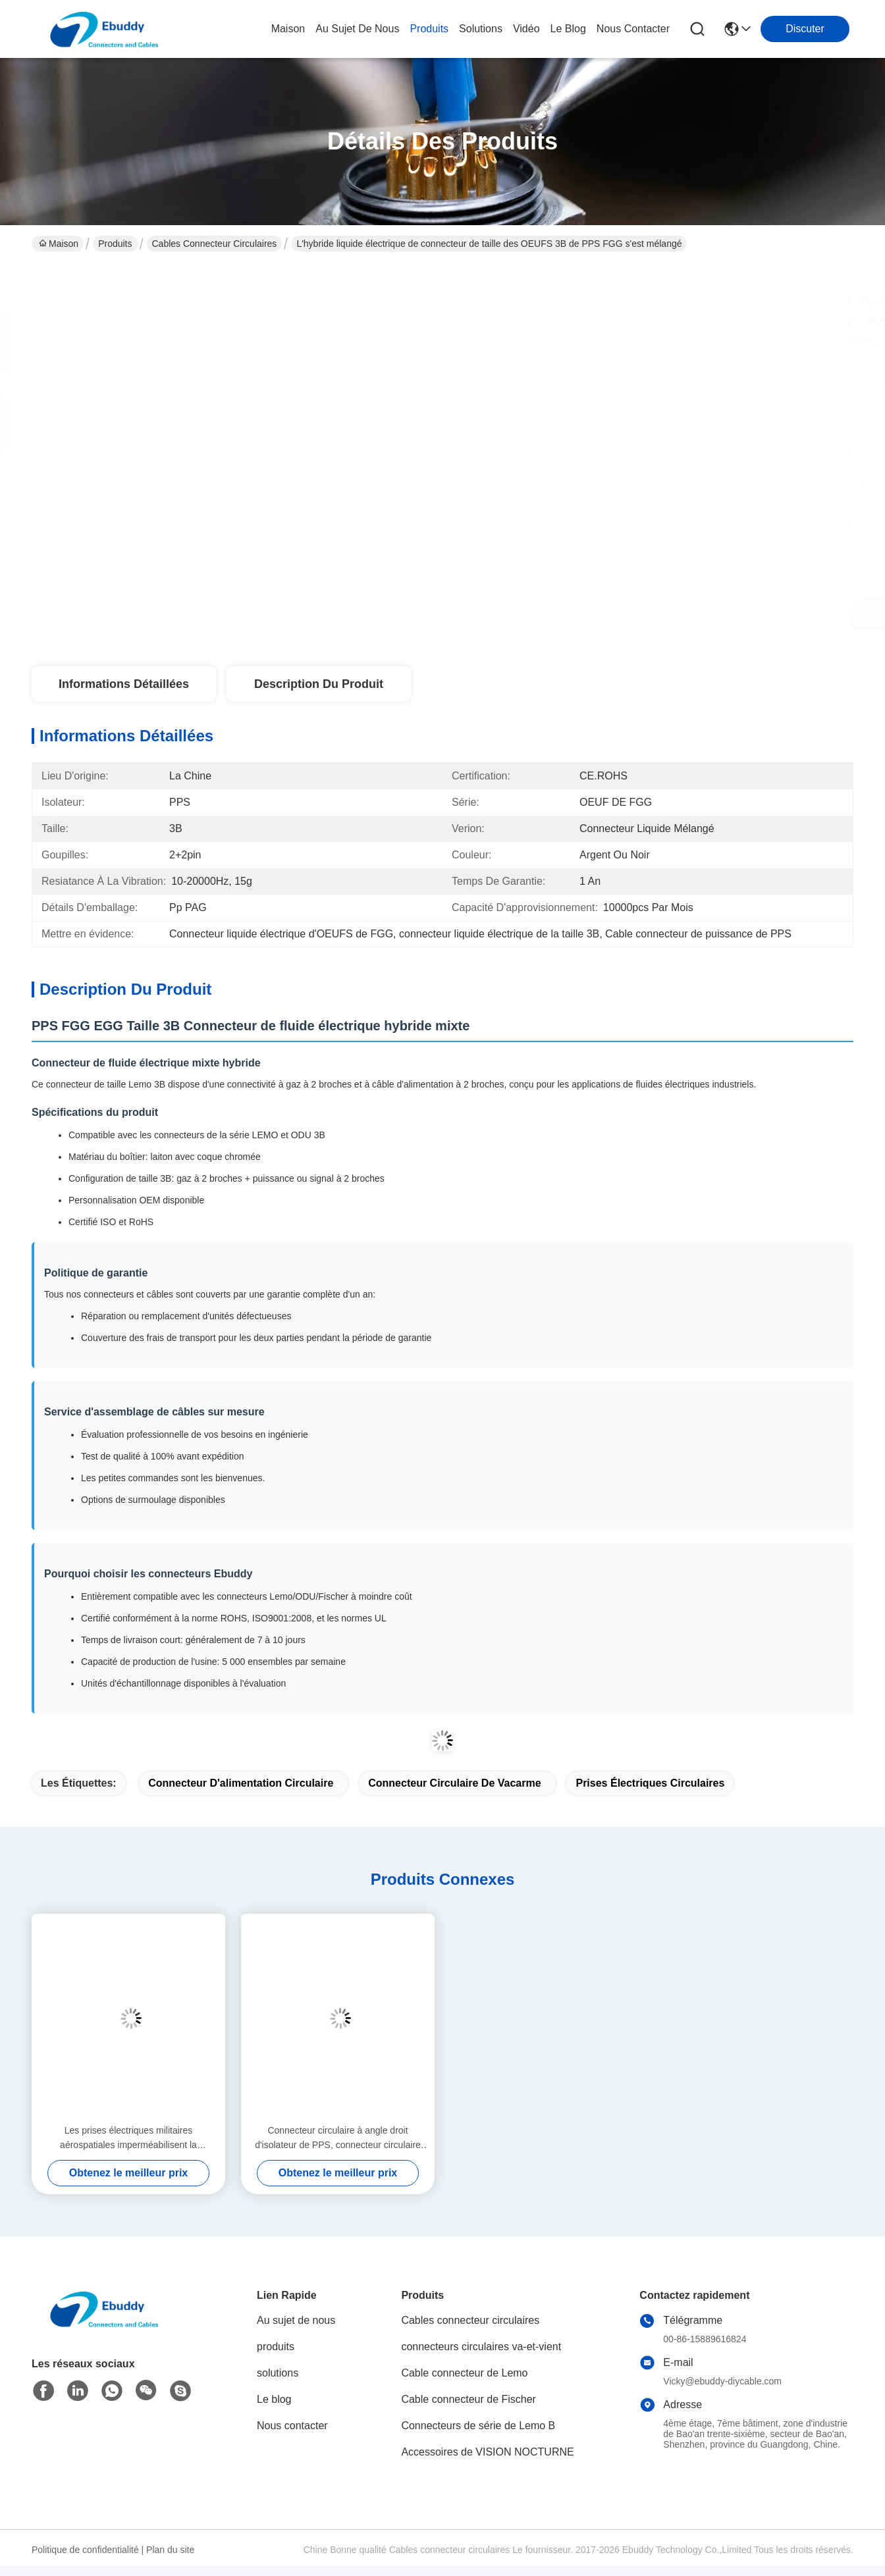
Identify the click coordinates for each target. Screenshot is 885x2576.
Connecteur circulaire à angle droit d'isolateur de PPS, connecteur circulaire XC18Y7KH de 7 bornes (338, 2138)
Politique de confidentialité (85, 2549)
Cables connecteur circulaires (214, 243)
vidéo (526, 28)
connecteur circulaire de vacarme (454, 1783)
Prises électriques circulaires (650, 1783)
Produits (115, 243)
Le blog (274, 2399)
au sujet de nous (357, 28)
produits (429, 28)
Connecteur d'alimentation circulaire (240, 1783)
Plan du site (170, 2549)
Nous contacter (292, 2425)
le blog (568, 28)
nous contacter (633, 28)
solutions (480, 28)
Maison (288, 28)
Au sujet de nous (296, 2320)
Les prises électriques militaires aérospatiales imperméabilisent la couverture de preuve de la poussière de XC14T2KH (128, 2138)
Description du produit (318, 684)
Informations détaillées (124, 684)
